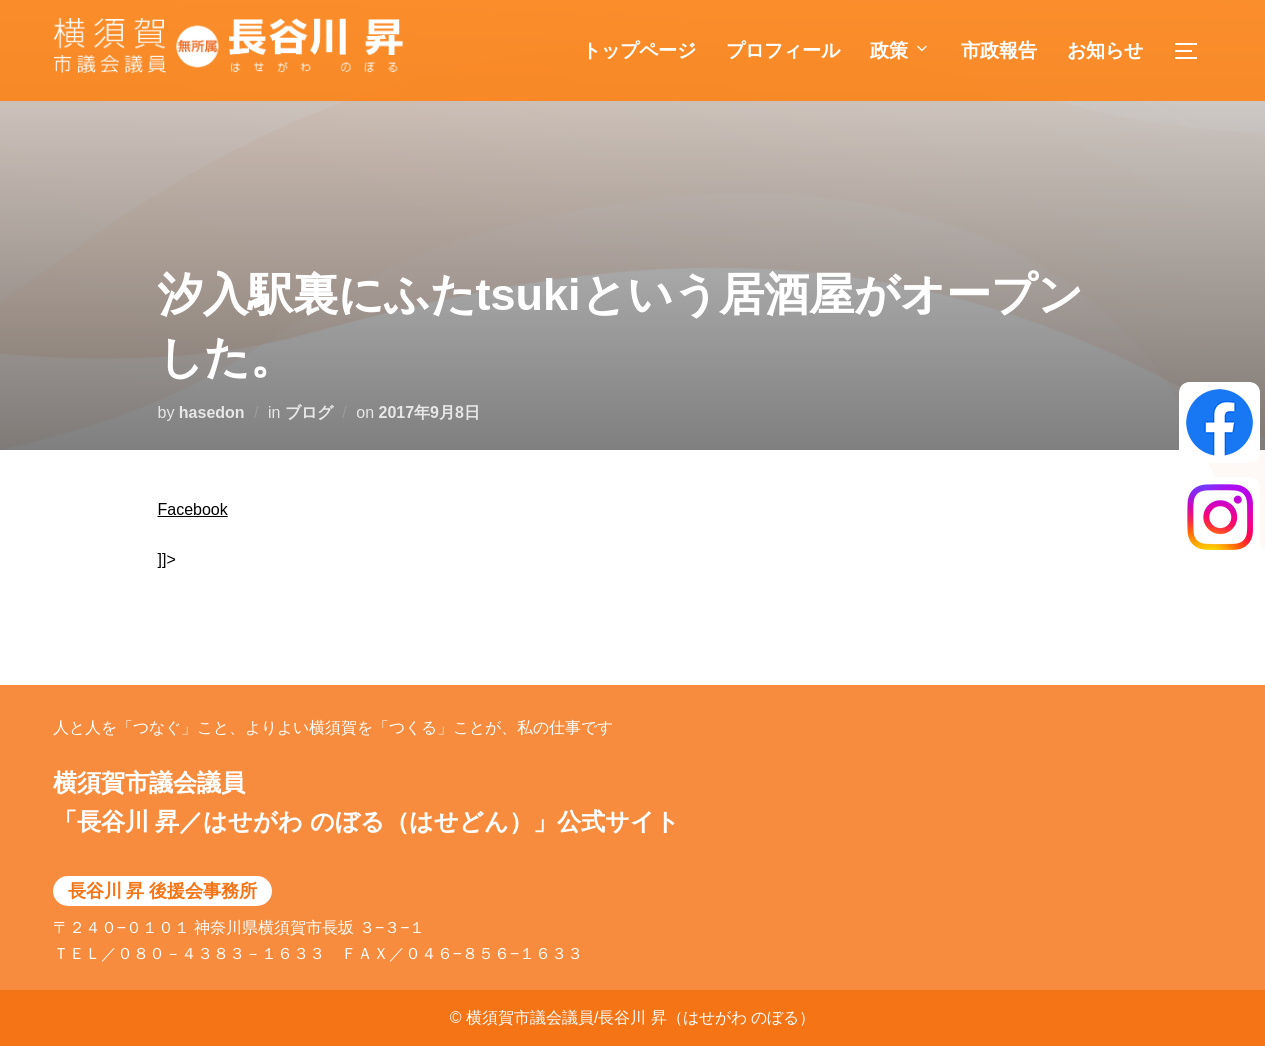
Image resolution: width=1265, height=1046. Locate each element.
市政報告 (999, 50)
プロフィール (783, 50)
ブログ (309, 412)
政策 (900, 50)
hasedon (212, 412)
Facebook (193, 509)
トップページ (639, 50)
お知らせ (1105, 50)
